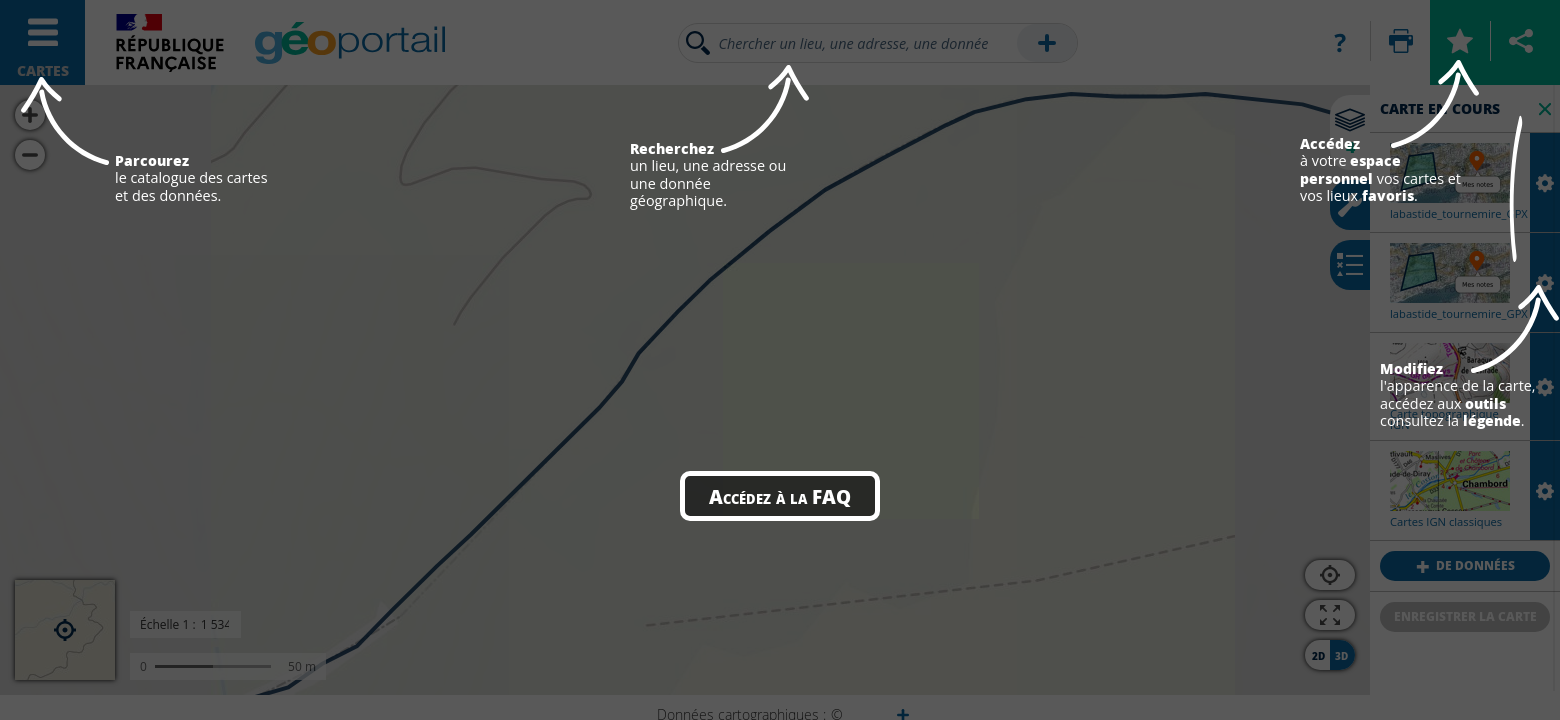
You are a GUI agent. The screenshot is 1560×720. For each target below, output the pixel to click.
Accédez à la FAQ (780, 496)
